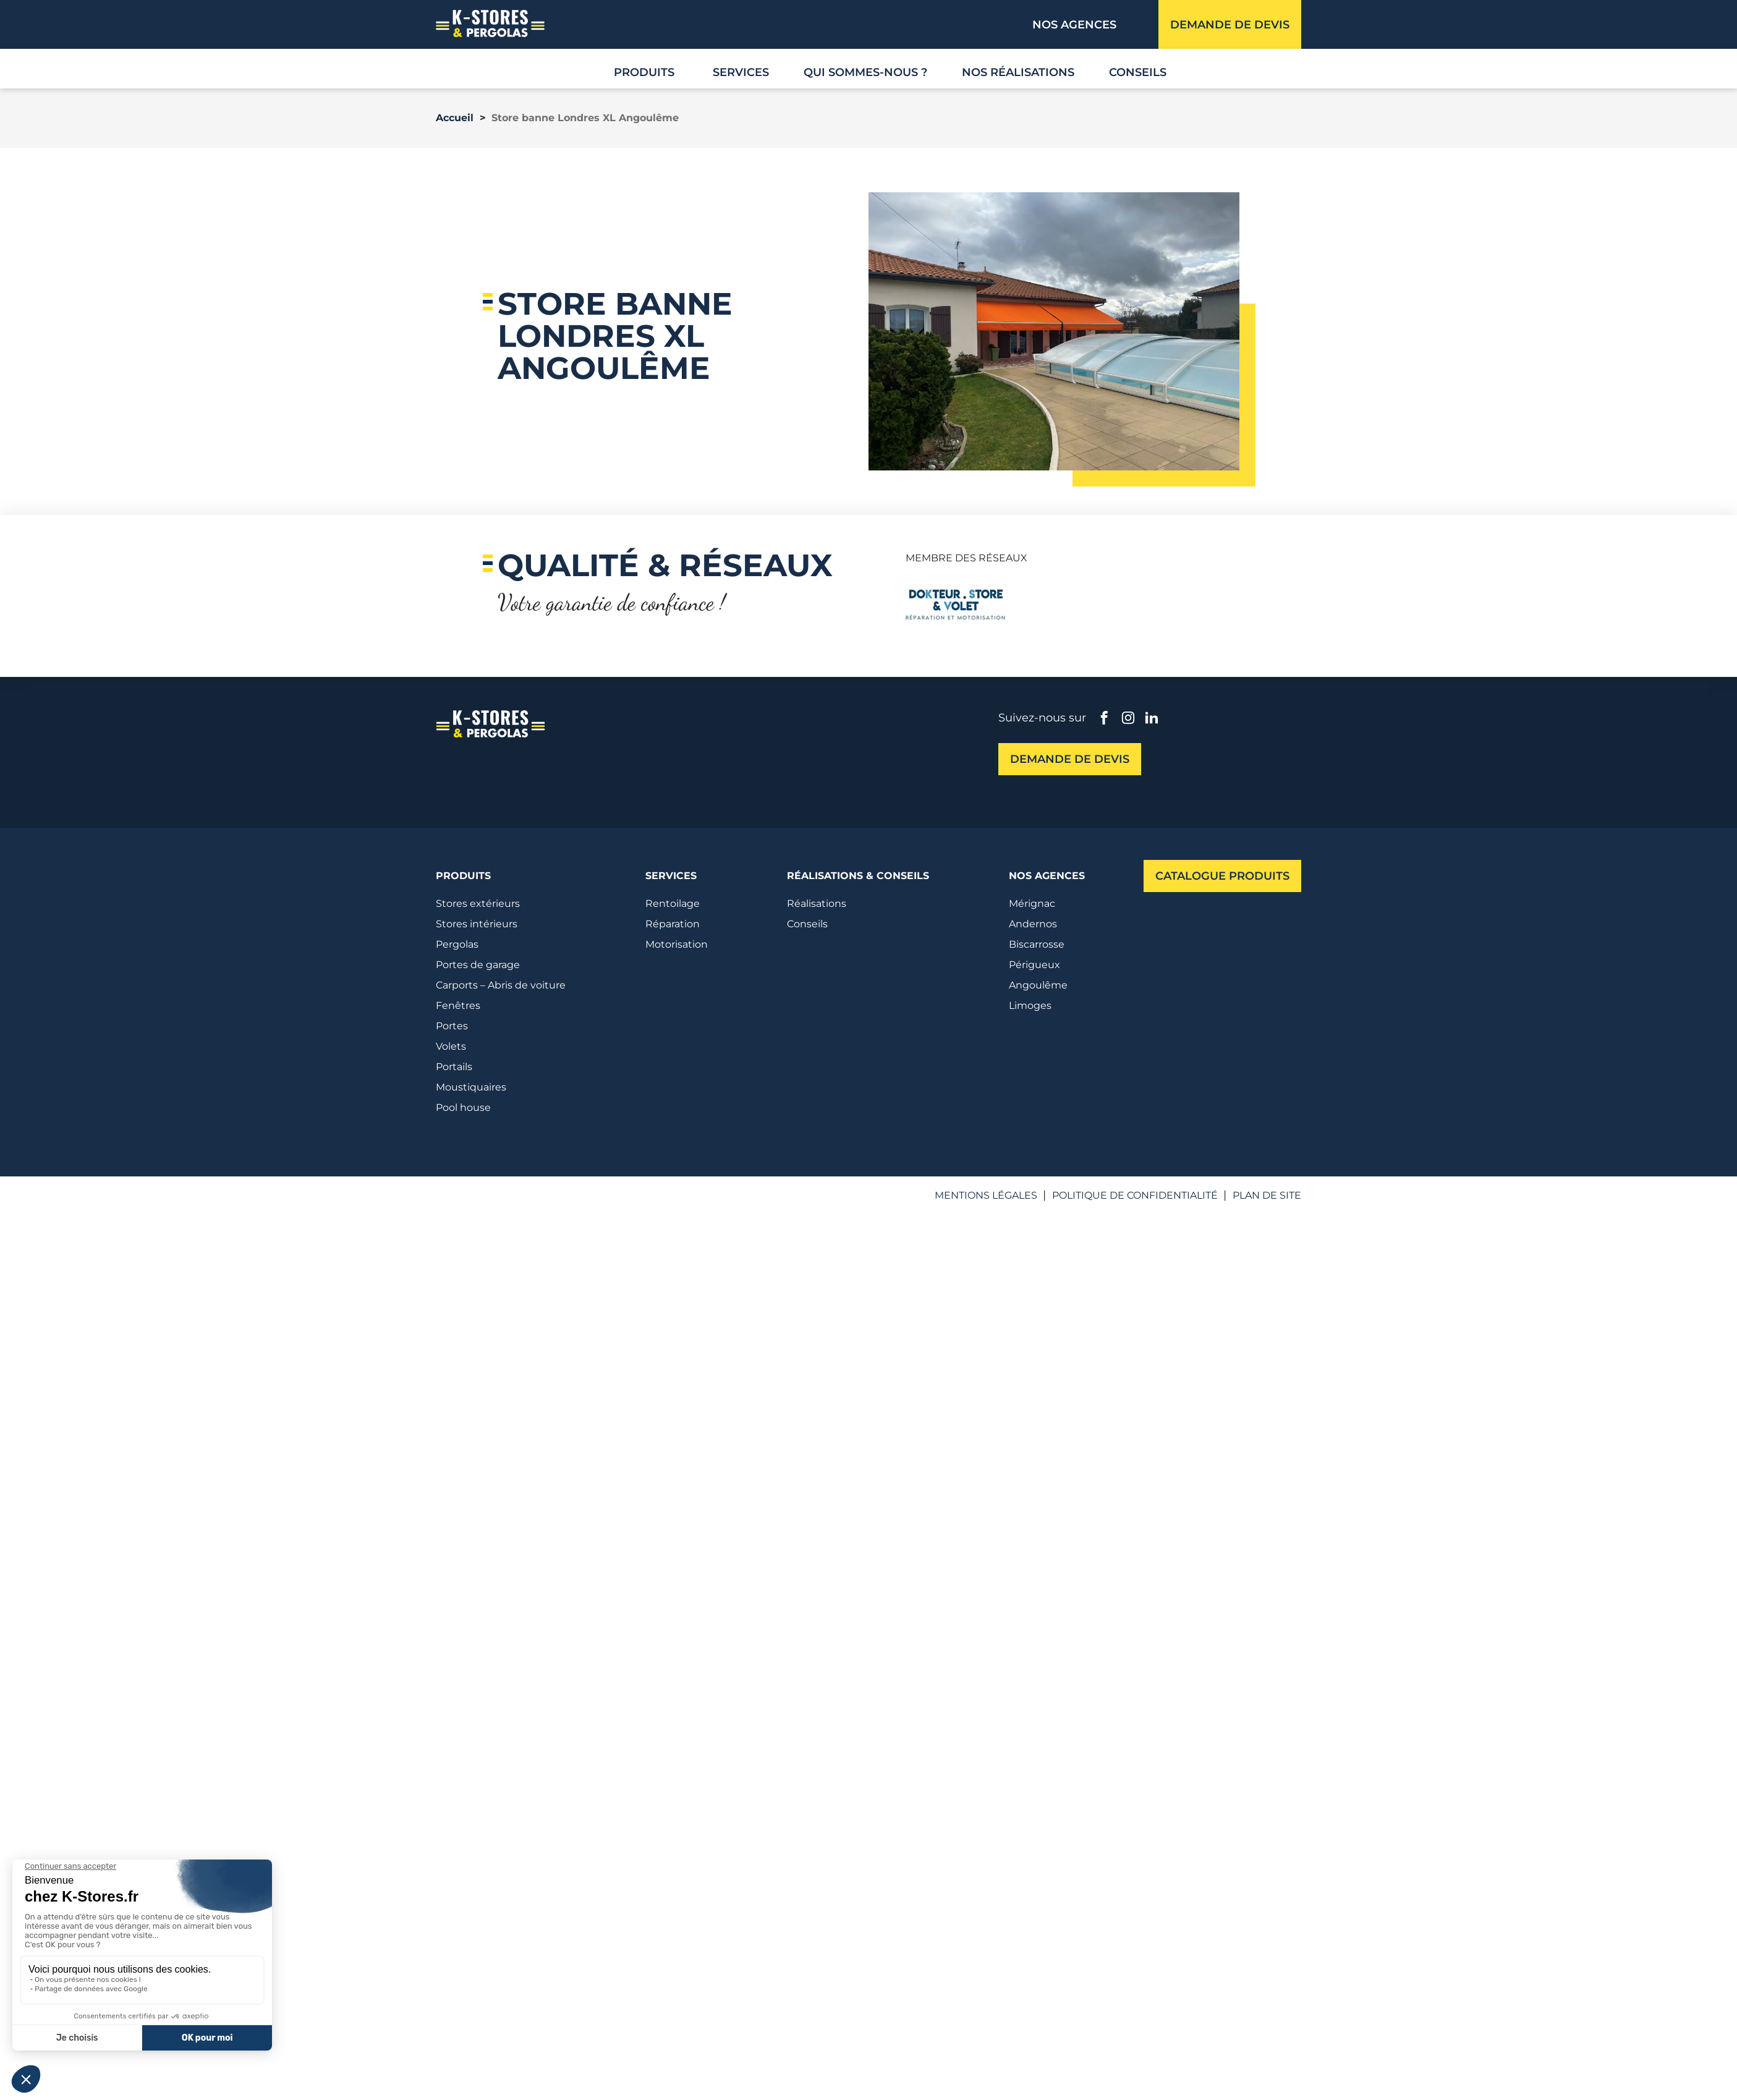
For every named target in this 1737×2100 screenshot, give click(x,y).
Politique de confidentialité (1135, 1195)
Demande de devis (1229, 25)
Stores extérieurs (478, 903)
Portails (454, 1067)
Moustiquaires (471, 1087)
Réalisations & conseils (858, 876)
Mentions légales (986, 1195)
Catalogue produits (1222, 876)
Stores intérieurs (476, 924)
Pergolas (457, 944)
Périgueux (1034, 965)
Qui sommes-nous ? (865, 72)
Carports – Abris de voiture (501, 985)
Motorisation (676, 944)
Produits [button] (644, 72)
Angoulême (1038, 985)
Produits (463, 876)
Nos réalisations (1018, 72)
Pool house (463, 1107)
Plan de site (1267, 1195)
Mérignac (1032, 903)
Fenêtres (458, 1005)
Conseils (1137, 72)
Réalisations (816, 903)
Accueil (455, 118)
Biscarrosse (1036, 944)
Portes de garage (478, 965)
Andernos (1033, 924)
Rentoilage (672, 903)
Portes (452, 1026)
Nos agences (1074, 25)
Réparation (672, 924)
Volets (451, 1046)
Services (741, 72)
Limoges (1030, 1005)
